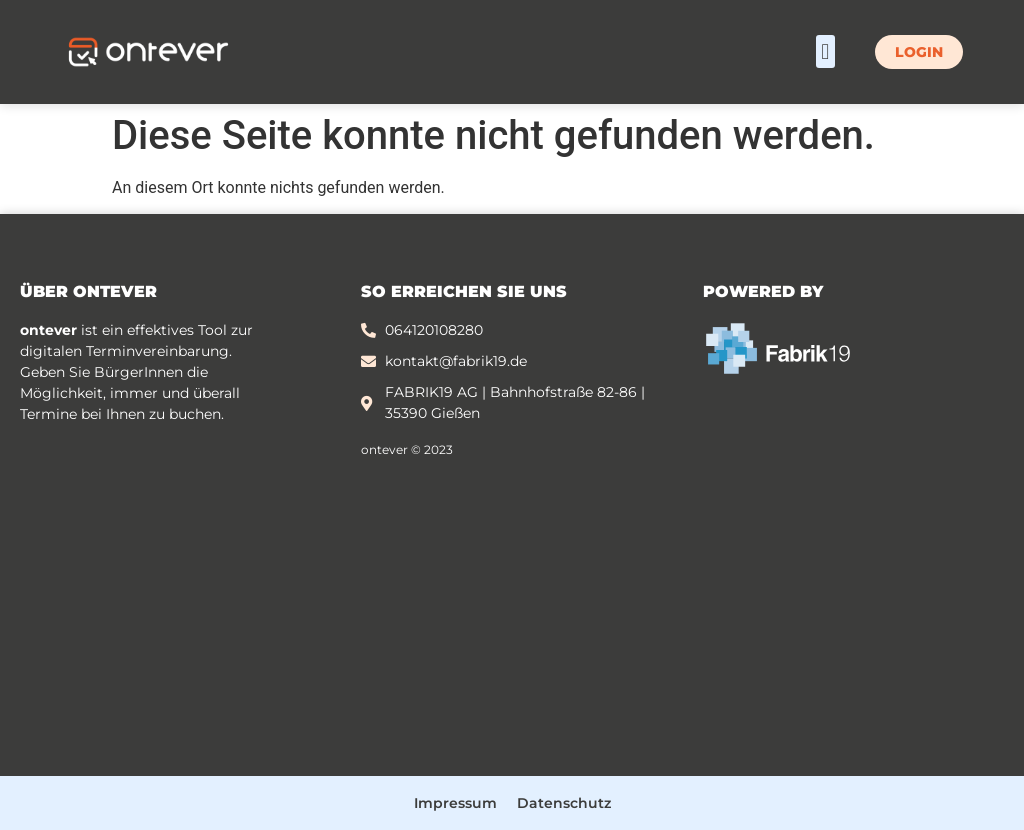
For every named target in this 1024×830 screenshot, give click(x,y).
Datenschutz (564, 803)
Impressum (455, 803)
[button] (825, 51)
